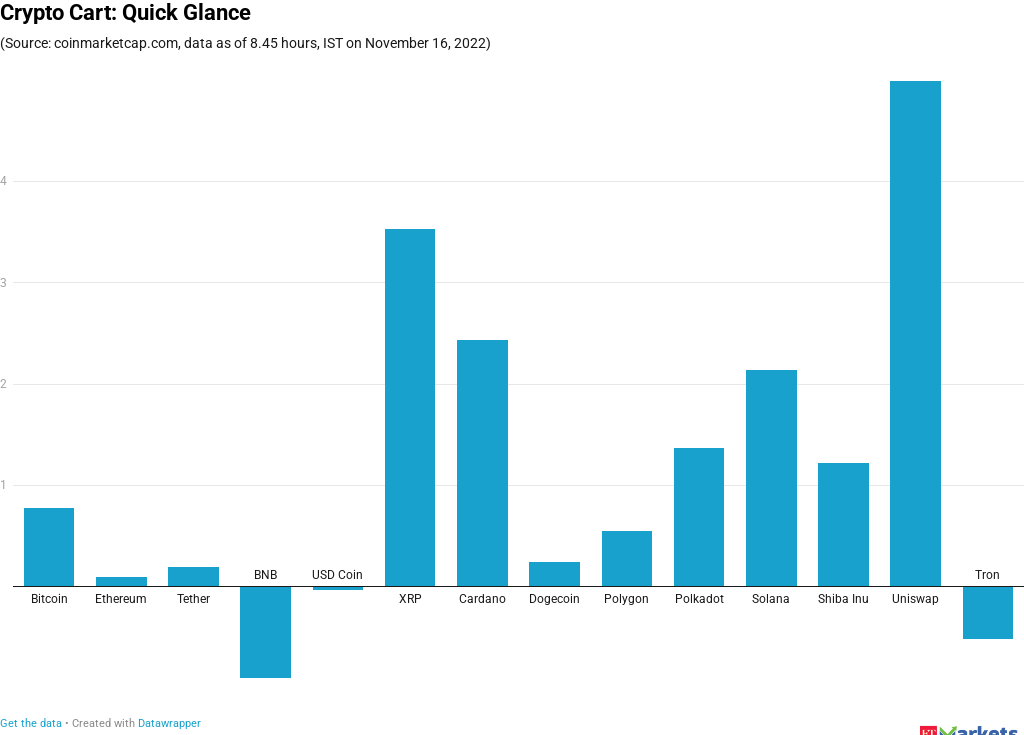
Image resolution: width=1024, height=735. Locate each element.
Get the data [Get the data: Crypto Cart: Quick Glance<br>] (31, 723)
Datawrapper (169, 723)
